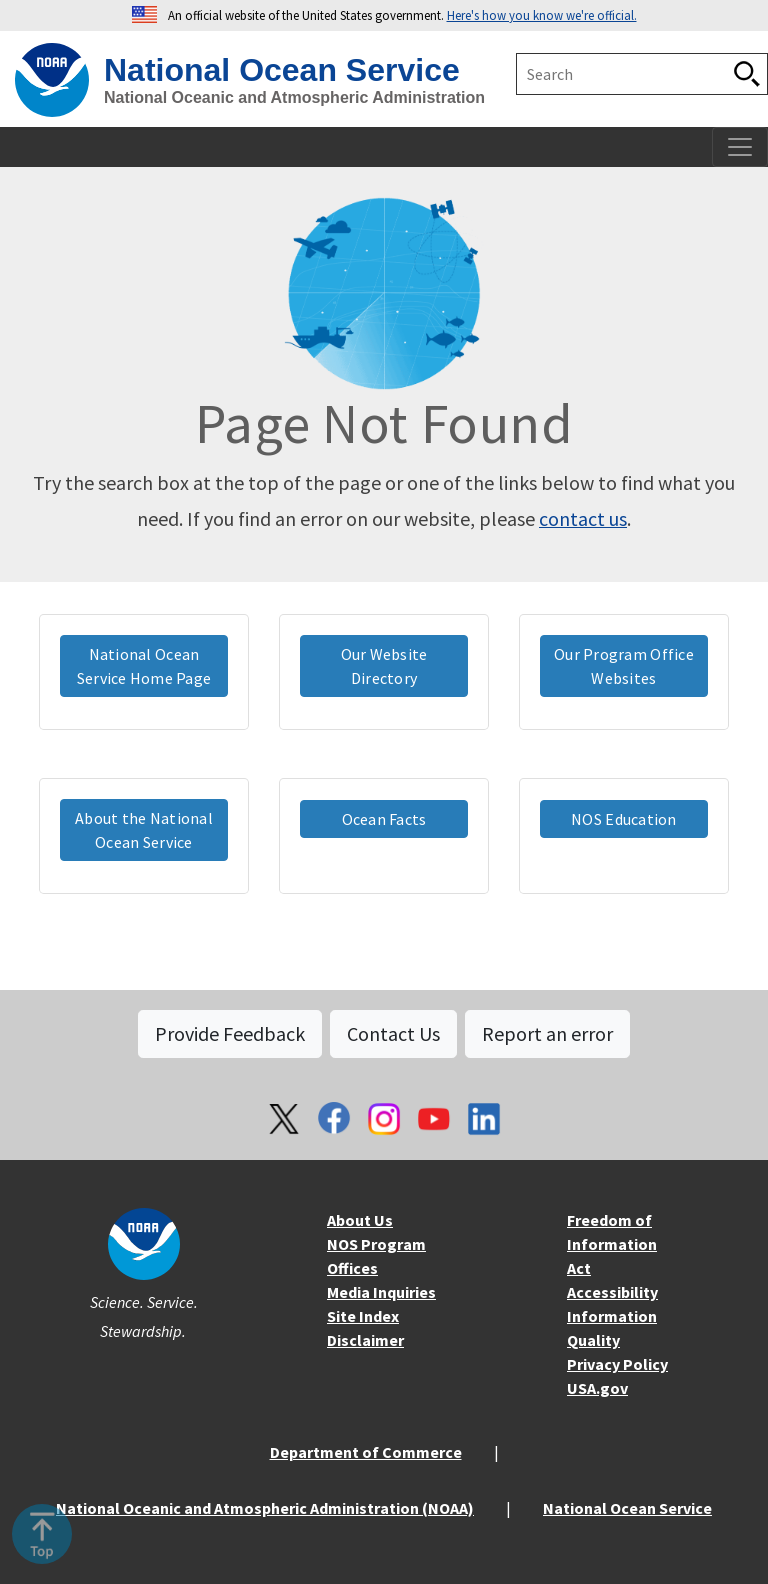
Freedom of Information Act (612, 1244)
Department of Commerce (366, 1452)
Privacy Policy (617, 1364)
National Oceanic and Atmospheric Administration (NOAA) (265, 1508)
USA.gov (597, 1388)
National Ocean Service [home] (282, 70)
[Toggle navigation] (740, 147)
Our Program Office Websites (624, 666)
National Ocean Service (627, 1508)
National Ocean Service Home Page (144, 666)
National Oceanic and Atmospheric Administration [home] (294, 97)
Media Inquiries (381, 1292)
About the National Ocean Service (144, 830)
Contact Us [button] (393, 1033)
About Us (360, 1220)
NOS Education (624, 819)
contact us (583, 518)
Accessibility (612, 1292)
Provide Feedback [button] (230, 1033)
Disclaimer (365, 1340)
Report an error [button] (547, 1033)
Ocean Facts (384, 819)
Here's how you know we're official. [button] (542, 15)
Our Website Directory (384, 666)
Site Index (363, 1316)
